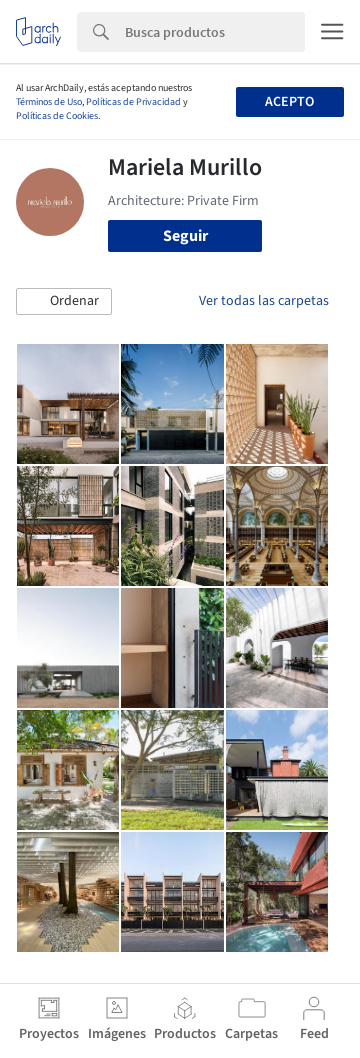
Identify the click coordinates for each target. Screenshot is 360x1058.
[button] (64, 302)
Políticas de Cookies (57, 116)
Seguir (185, 236)
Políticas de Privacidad (133, 102)
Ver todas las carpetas (264, 301)
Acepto (289, 102)
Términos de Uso (49, 102)
